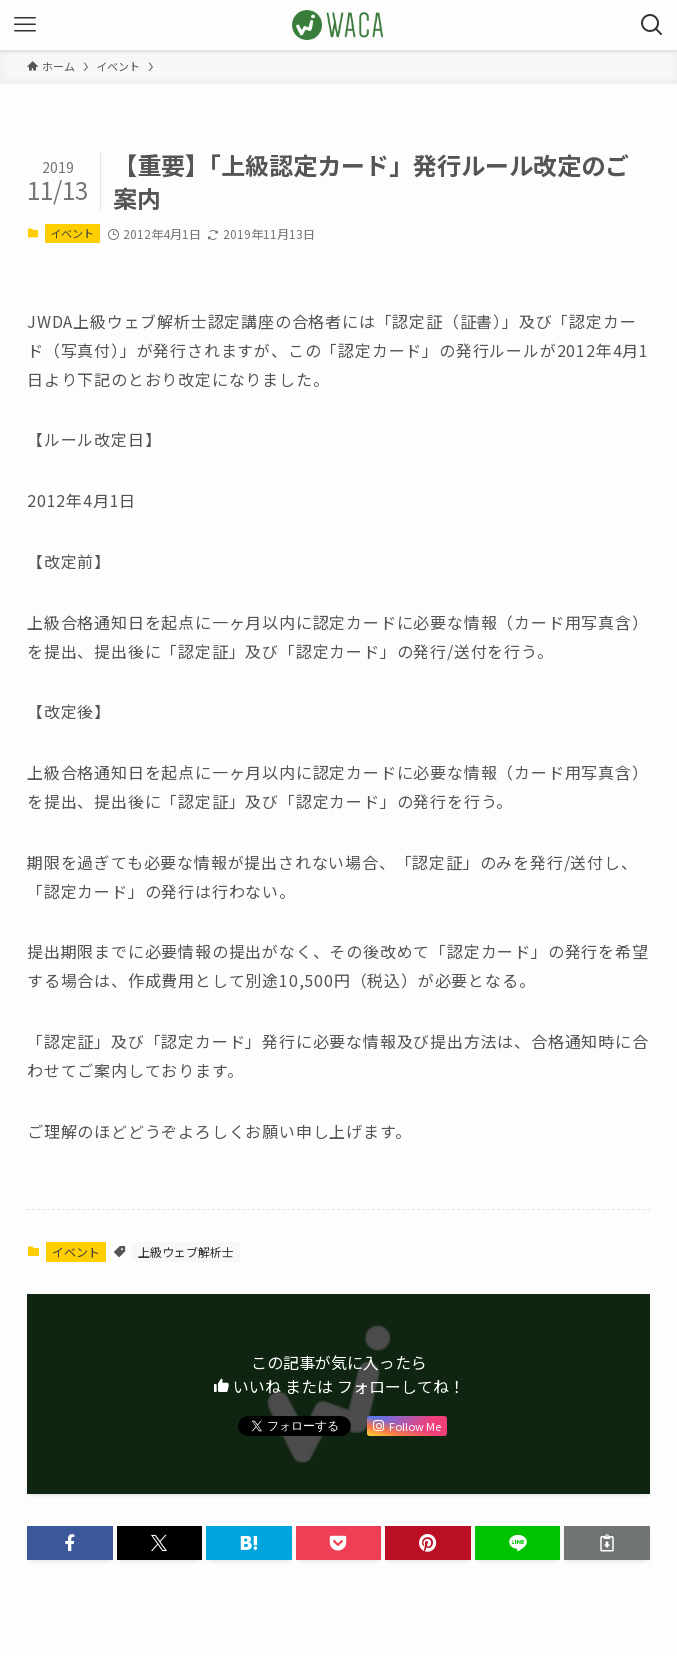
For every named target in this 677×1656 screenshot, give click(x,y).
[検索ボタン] (652, 25)
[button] (70, 1543)
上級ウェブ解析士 (186, 1251)
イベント (72, 233)
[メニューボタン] (25, 25)
